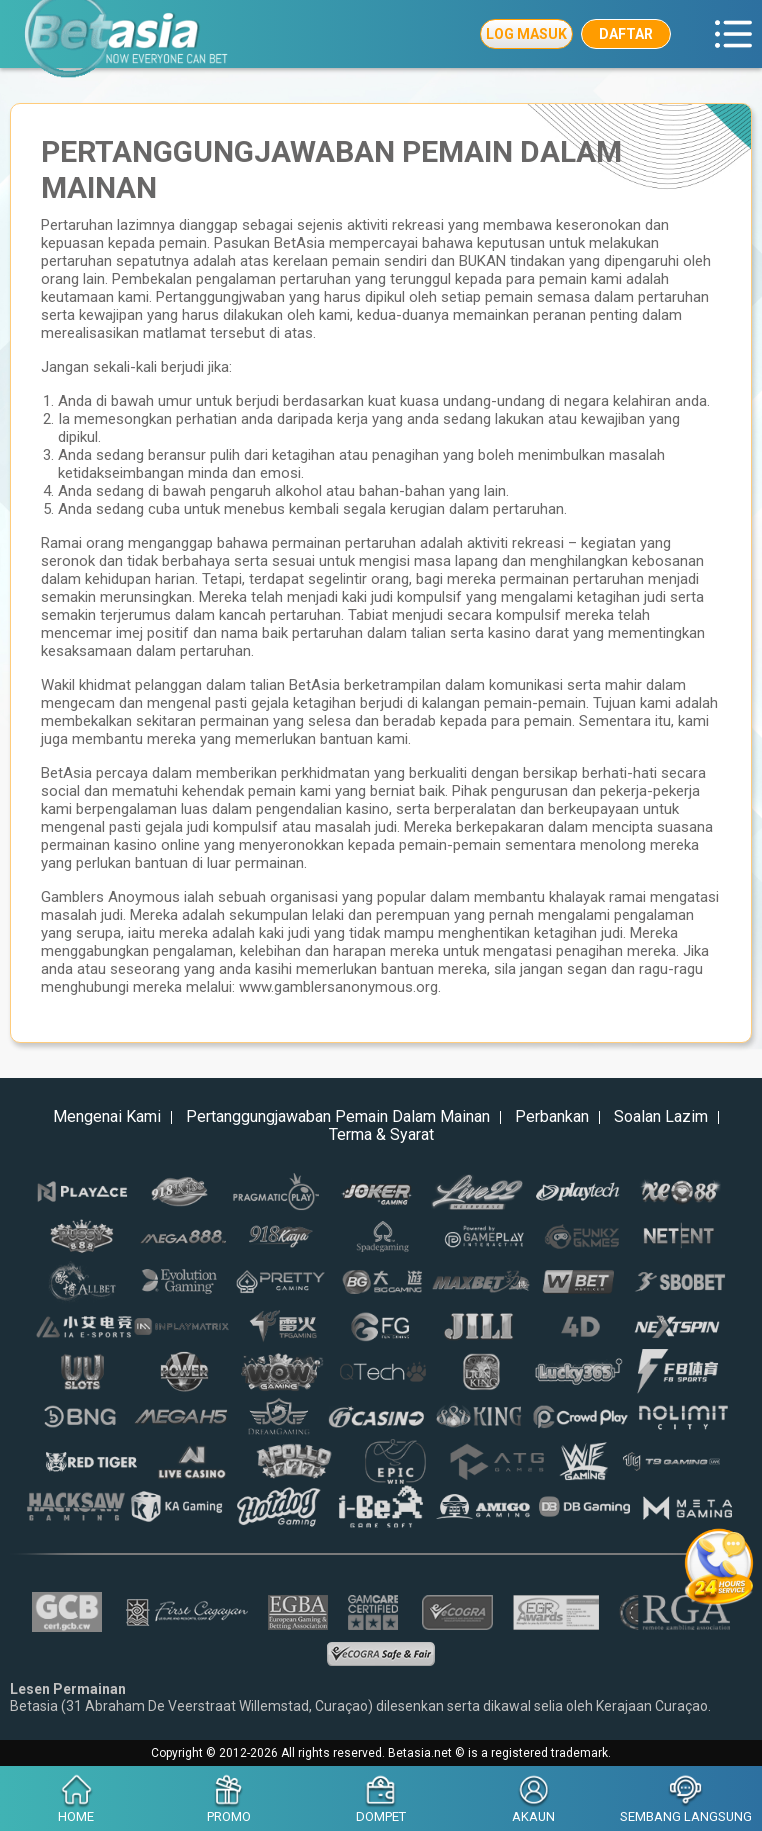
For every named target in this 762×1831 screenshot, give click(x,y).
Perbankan (552, 1116)
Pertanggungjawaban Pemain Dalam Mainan (338, 1116)
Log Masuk (526, 34)
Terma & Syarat (381, 1134)
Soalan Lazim (661, 1116)
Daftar (626, 34)
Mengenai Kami (107, 1116)
